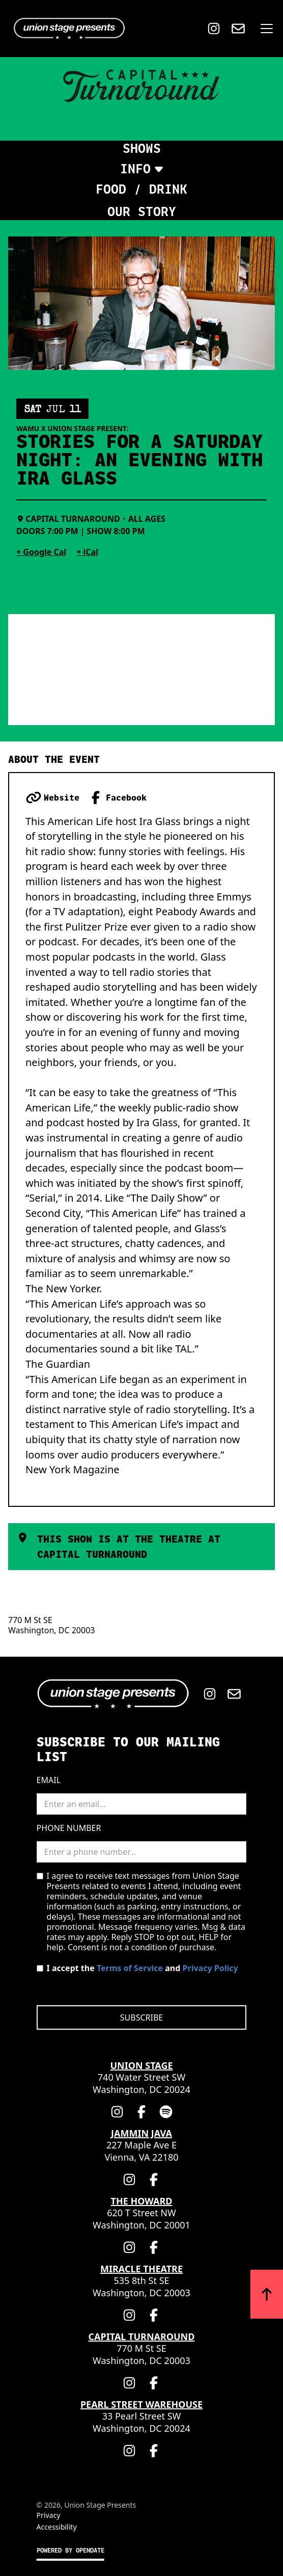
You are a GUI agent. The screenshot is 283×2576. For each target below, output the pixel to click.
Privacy (49, 2515)
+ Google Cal (41, 551)
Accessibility (57, 2527)
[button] (264, 28)
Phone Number (69, 1828)
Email (49, 1780)
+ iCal (87, 551)
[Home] (66, 28)
